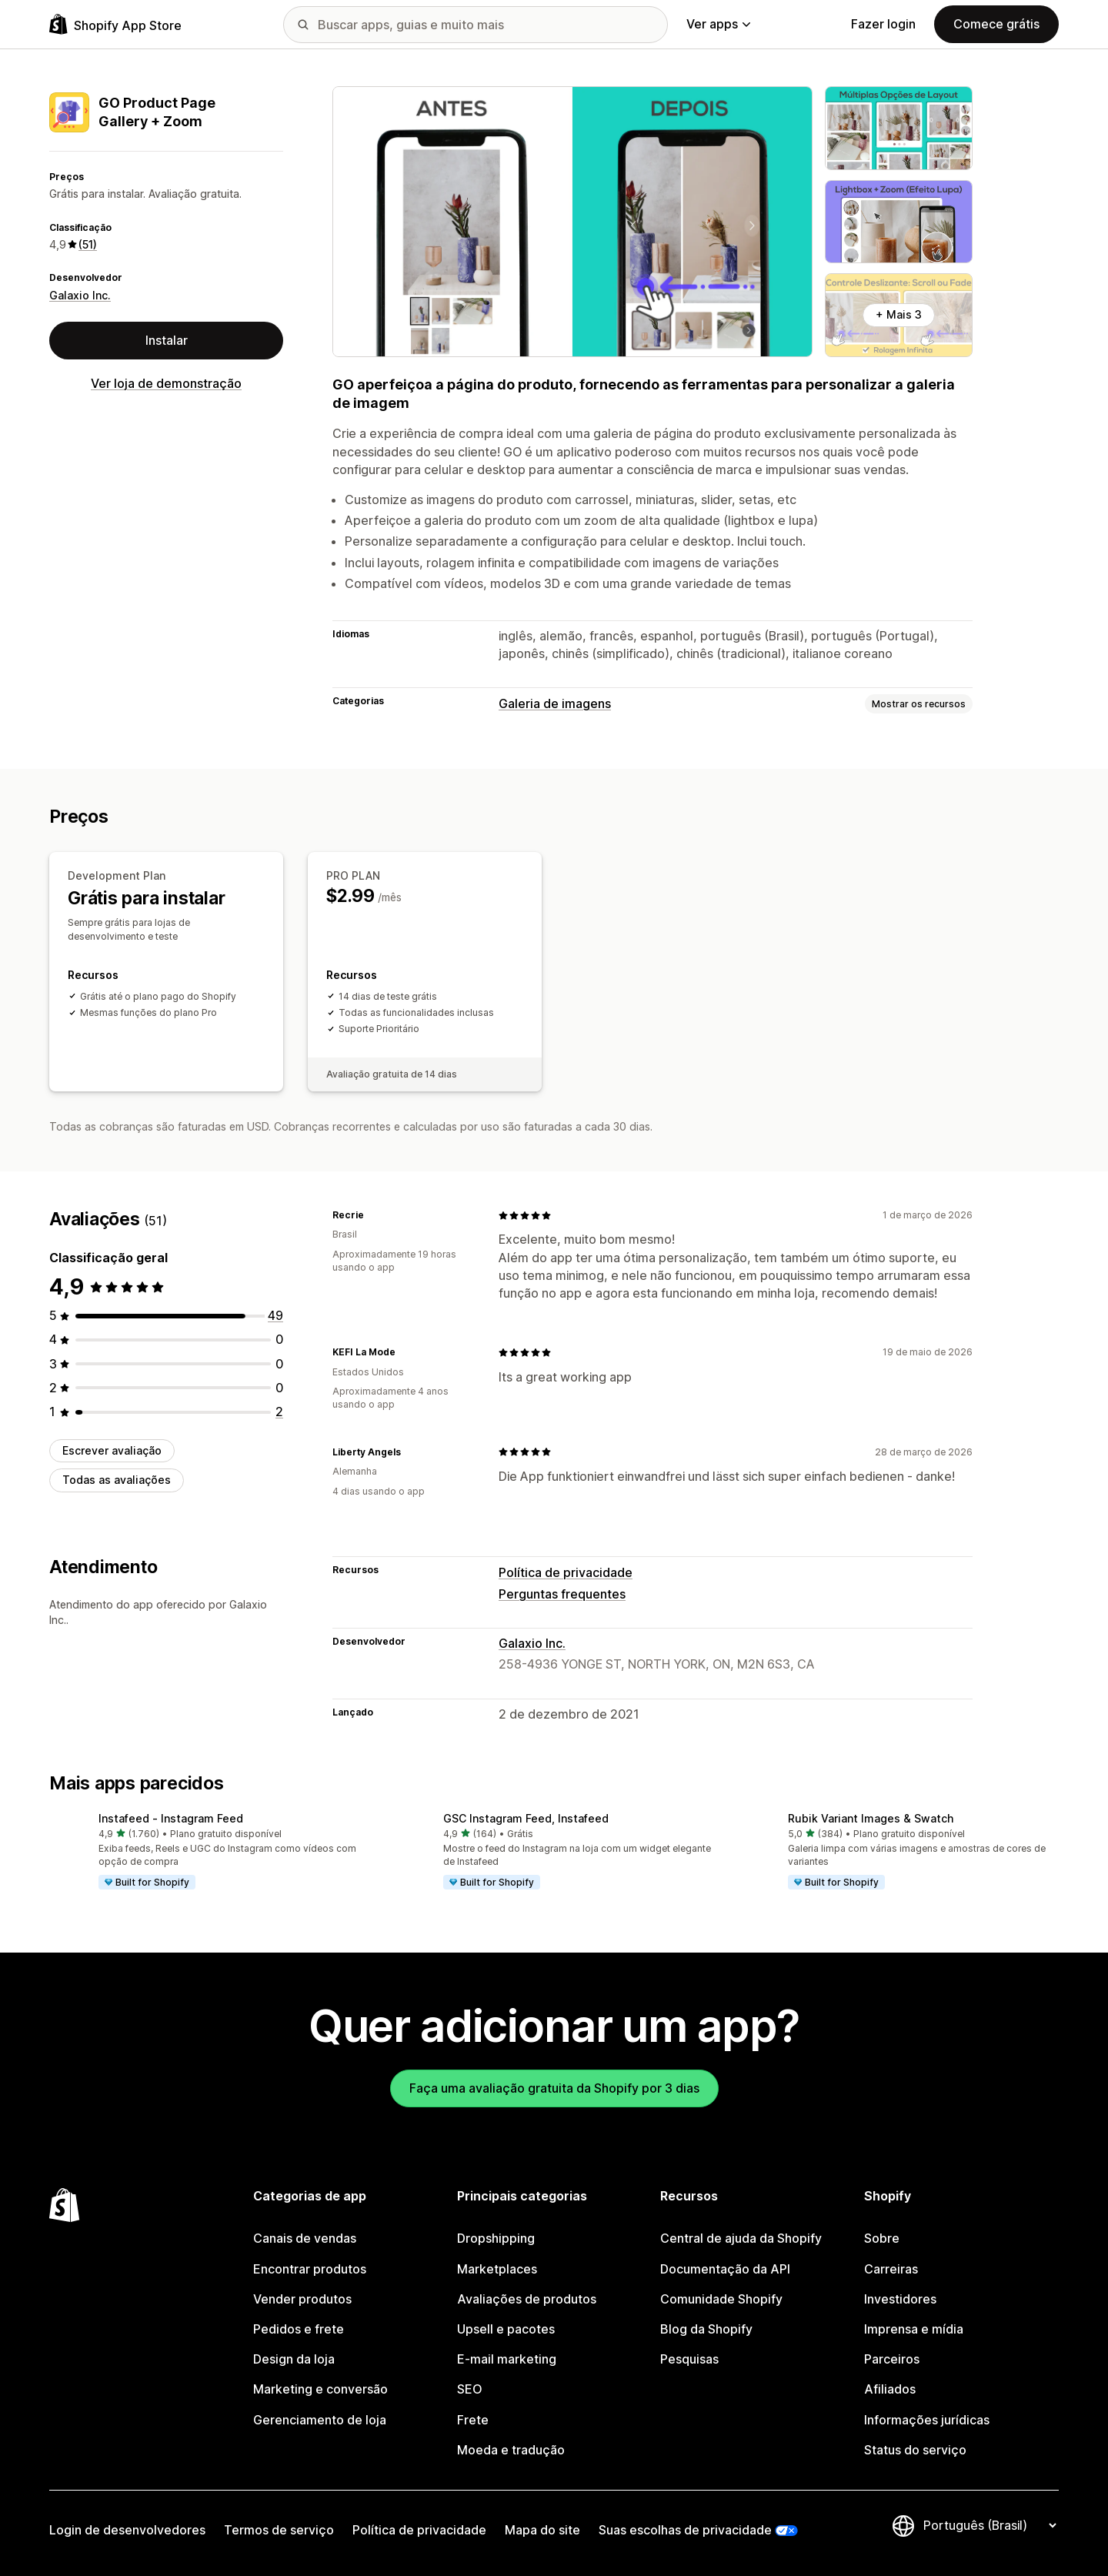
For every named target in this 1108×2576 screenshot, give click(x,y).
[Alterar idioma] (989, 2525)
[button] (209, 1852)
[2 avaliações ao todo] (279, 1411)
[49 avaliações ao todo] (275, 1315)
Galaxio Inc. (80, 295)
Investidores (900, 2299)
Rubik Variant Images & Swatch (870, 1818)
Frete (473, 2419)
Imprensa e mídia (913, 2329)
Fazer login (883, 24)
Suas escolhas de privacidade (685, 2530)
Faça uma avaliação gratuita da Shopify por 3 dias (554, 2088)
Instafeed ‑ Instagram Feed (170, 1818)
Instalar (166, 340)
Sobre (881, 2238)
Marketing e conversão (320, 2389)
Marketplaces (497, 2269)
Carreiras (891, 2269)
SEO (469, 2389)
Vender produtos (302, 2299)
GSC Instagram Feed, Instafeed (526, 1818)
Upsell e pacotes (506, 2329)
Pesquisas (689, 2359)
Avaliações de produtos (526, 2299)
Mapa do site (542, 2530)
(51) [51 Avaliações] (87, 244)
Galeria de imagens (555, 703)
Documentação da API (725, 2269)
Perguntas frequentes (562, 1594)
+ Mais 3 (899, 314)
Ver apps (718, 24)
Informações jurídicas (927, 2419)
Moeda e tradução (511, 2449)
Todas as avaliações (116, 1479)
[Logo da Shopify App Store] (115, 24)
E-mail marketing (506, 2359)
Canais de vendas (304, 2238)
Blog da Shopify (706, 2329)
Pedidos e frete (298, 2329)
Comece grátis (996, 24)
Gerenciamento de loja (319, 2419)
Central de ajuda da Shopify (741, 2238)
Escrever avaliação (112, 1450)
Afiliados (890, 2389)
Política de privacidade (565, 1572)
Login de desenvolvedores (127, 2530)
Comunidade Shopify (721, 2299)
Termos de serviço (279, 2530)
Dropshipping (496, 2238)
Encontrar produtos (309, 2269)
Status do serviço (915, 2449)
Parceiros (891, 2359)
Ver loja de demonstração (166, 383)
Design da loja (294, 2359)
